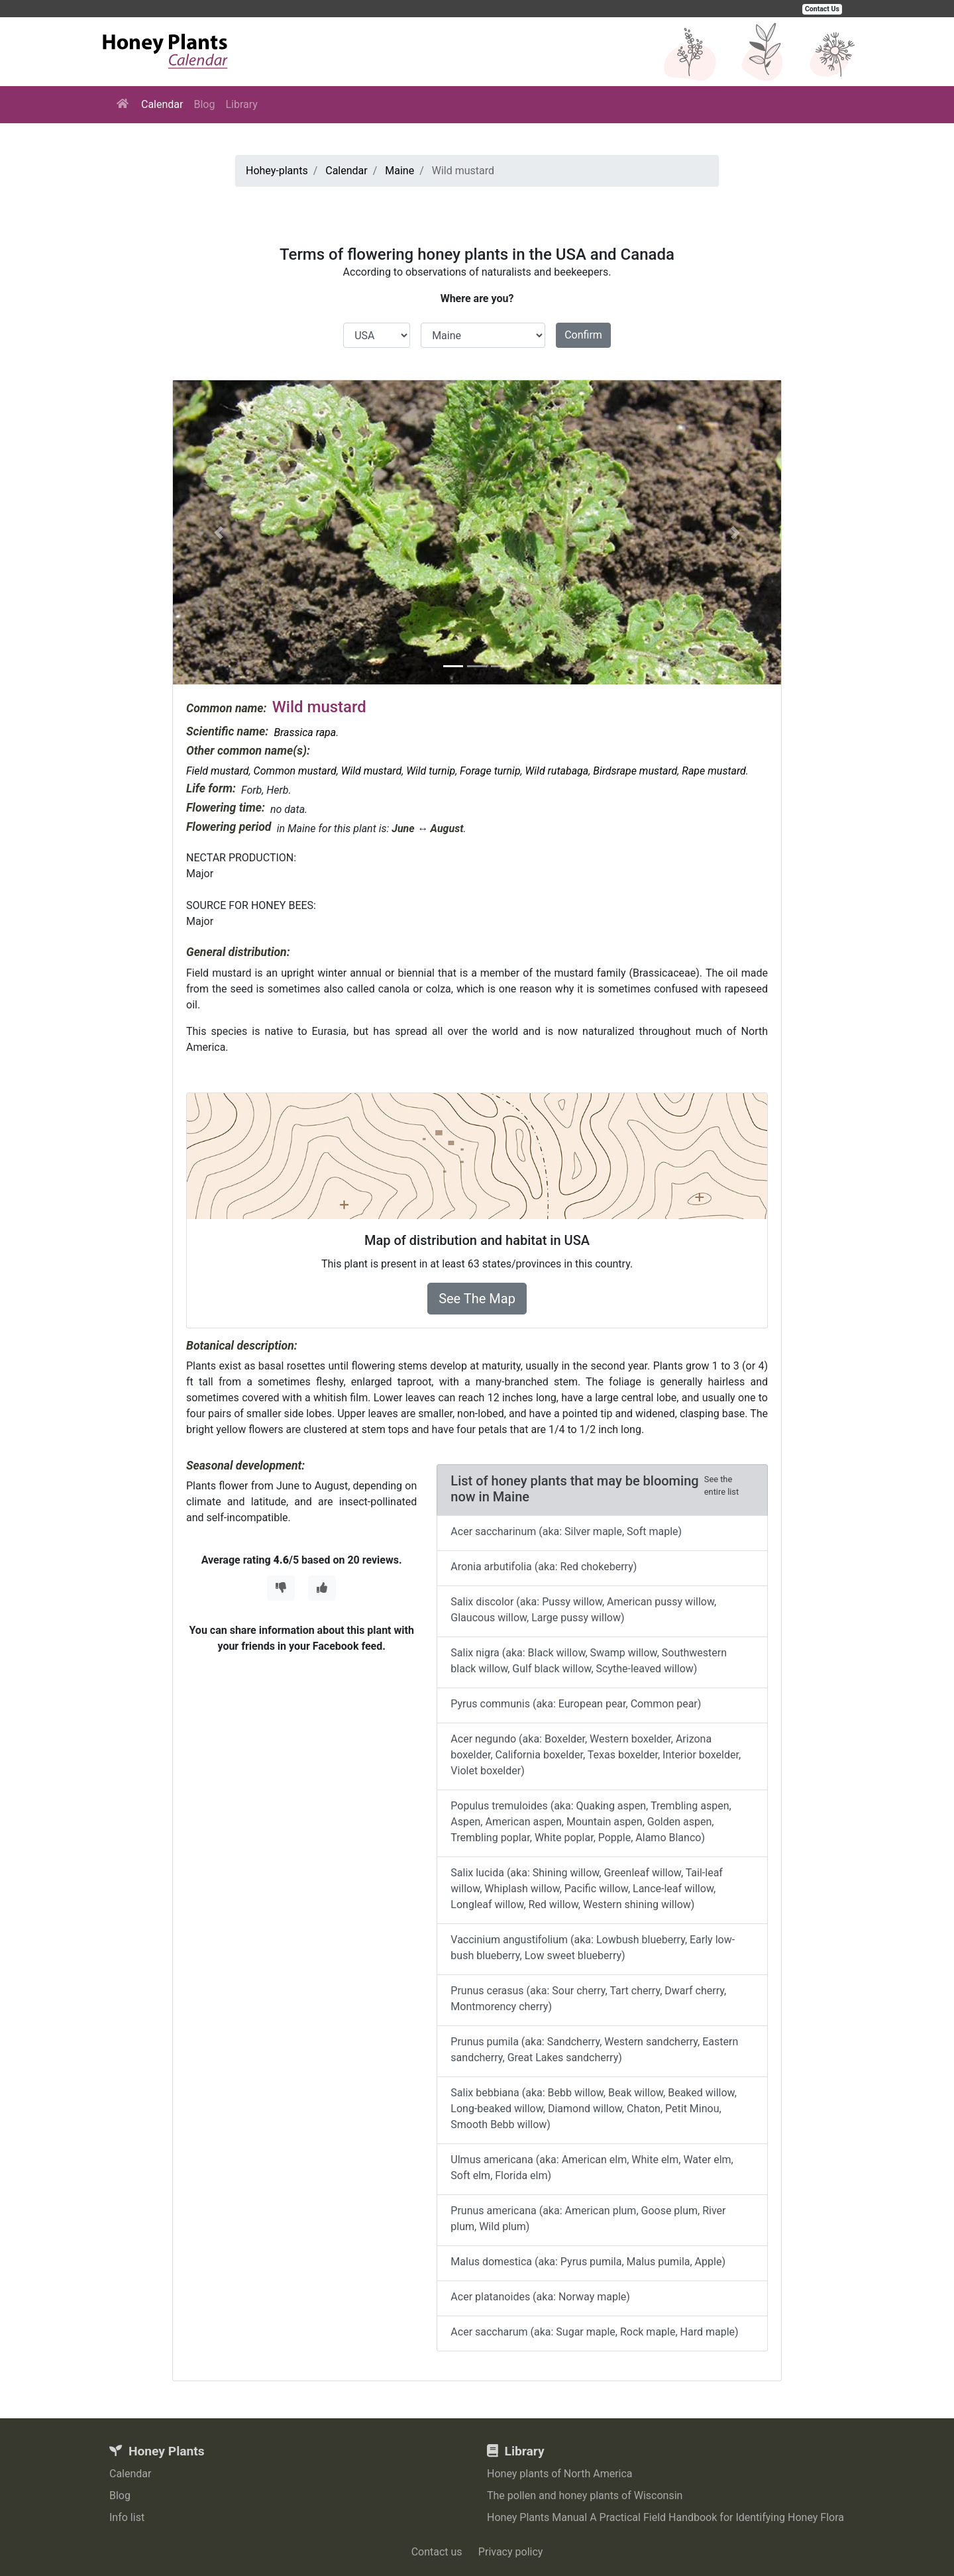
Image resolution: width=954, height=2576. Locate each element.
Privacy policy (510, 2552)
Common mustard (295, 771)
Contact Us (822, 9)
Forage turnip (490, 771)
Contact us (436, 2552)
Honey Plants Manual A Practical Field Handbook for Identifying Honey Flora (665, 2517)
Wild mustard (371, 771)
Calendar (162, 104)
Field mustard (217, 771)
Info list (126, 2517)
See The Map (477, 1299)
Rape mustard (713, 771)
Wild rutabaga (557, 771)
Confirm (583, 335)
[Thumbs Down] (281, 1588)
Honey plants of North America (560, 2473)
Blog (204, 104)
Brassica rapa (305, 732)
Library (241, 104)
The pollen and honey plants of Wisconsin (584, 2495)
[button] (218, 532)
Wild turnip (430, 771)
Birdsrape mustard (635, 771)
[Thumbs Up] (322, 1588)
